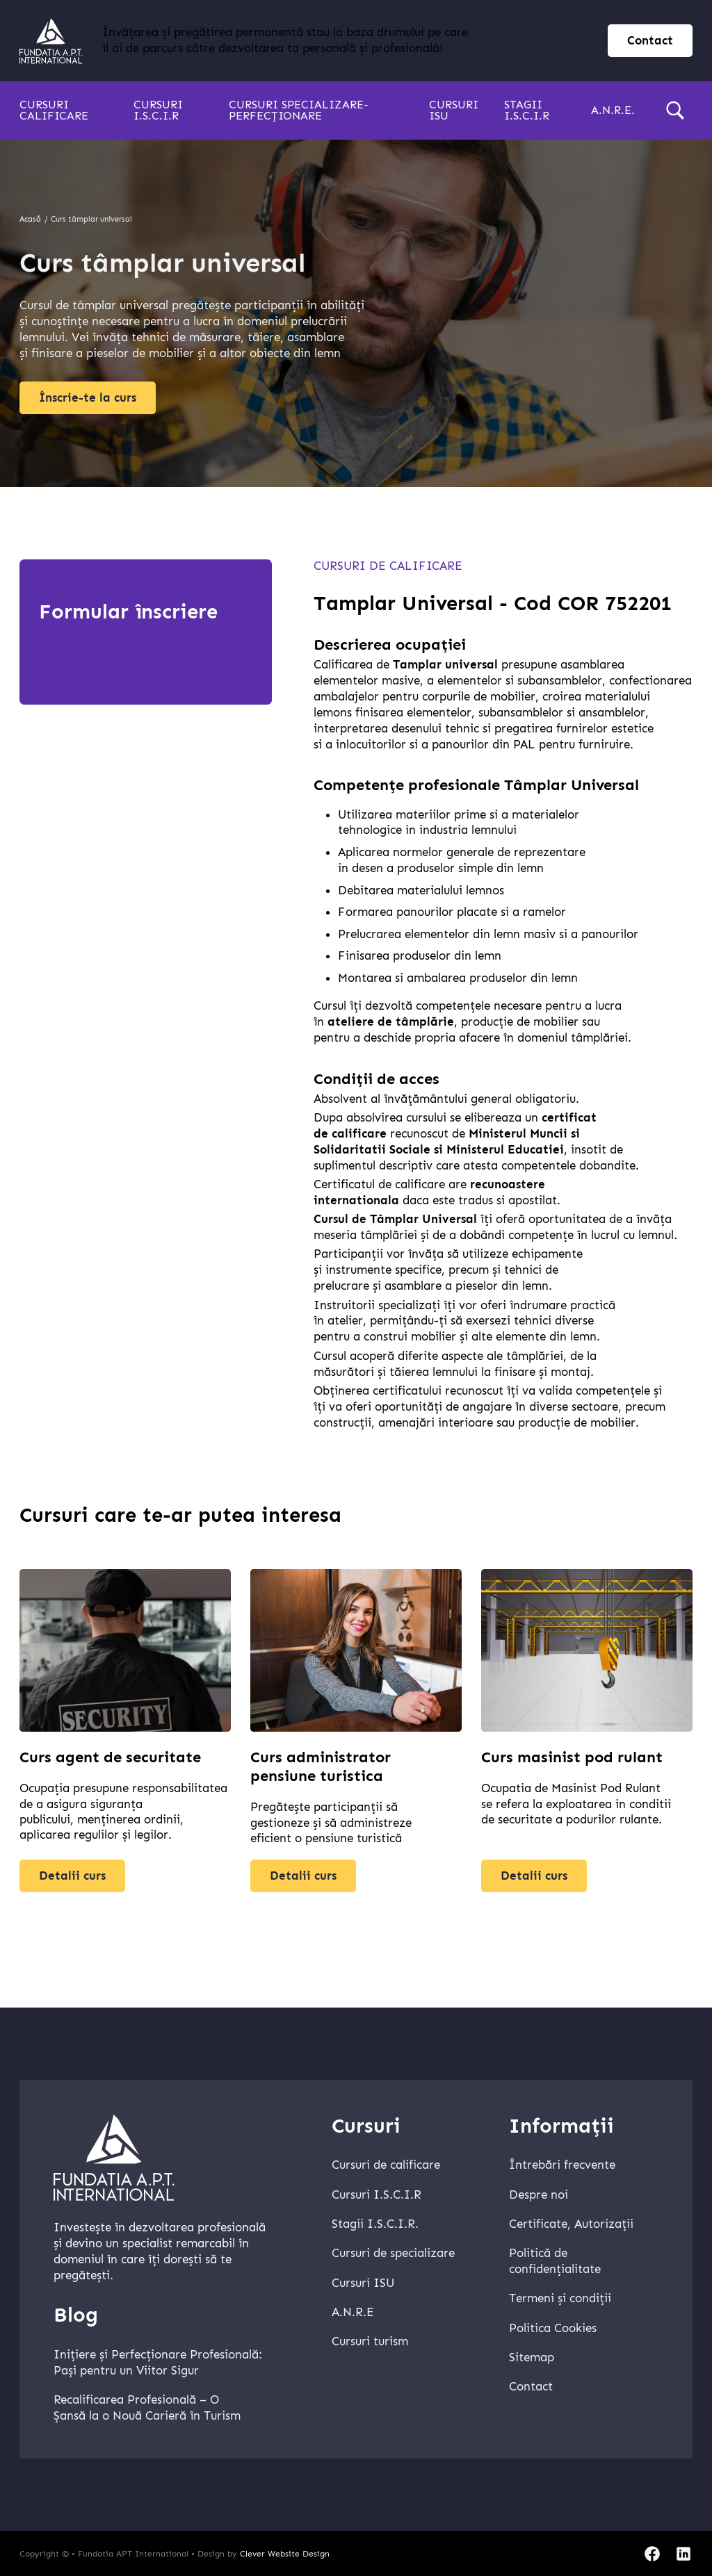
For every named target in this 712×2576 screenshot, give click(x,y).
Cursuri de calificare (388, 566)
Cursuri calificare (53, 110)
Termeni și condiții (560, 2298)
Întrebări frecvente (562, 2165)
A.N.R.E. (613, 110)
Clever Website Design (285, 2554)
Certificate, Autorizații (571, 2224)
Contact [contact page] (650, 40)
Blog (76, 2315)
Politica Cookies (553, 2328)
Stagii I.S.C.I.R (526, 110)
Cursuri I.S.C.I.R (158, 110)
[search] (675, 110)
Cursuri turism (370, 2341)
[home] (51, 41)
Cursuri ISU (453, 110)
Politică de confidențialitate (555, 2261)
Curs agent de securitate (110, 1764)
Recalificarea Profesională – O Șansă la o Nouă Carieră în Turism (147, 2408)
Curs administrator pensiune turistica (320, 1774)
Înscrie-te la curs (87, 398)
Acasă (30, 219)
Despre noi (538, 2195)
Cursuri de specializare (393, 2253)
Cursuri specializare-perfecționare (299, 110)
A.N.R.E (353, 2312)
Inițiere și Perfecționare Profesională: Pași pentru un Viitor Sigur (158, 2362)
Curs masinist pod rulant (572, 1764)
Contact (531, 2386)
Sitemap (531, 2357)
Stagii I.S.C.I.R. (375, 2224)
